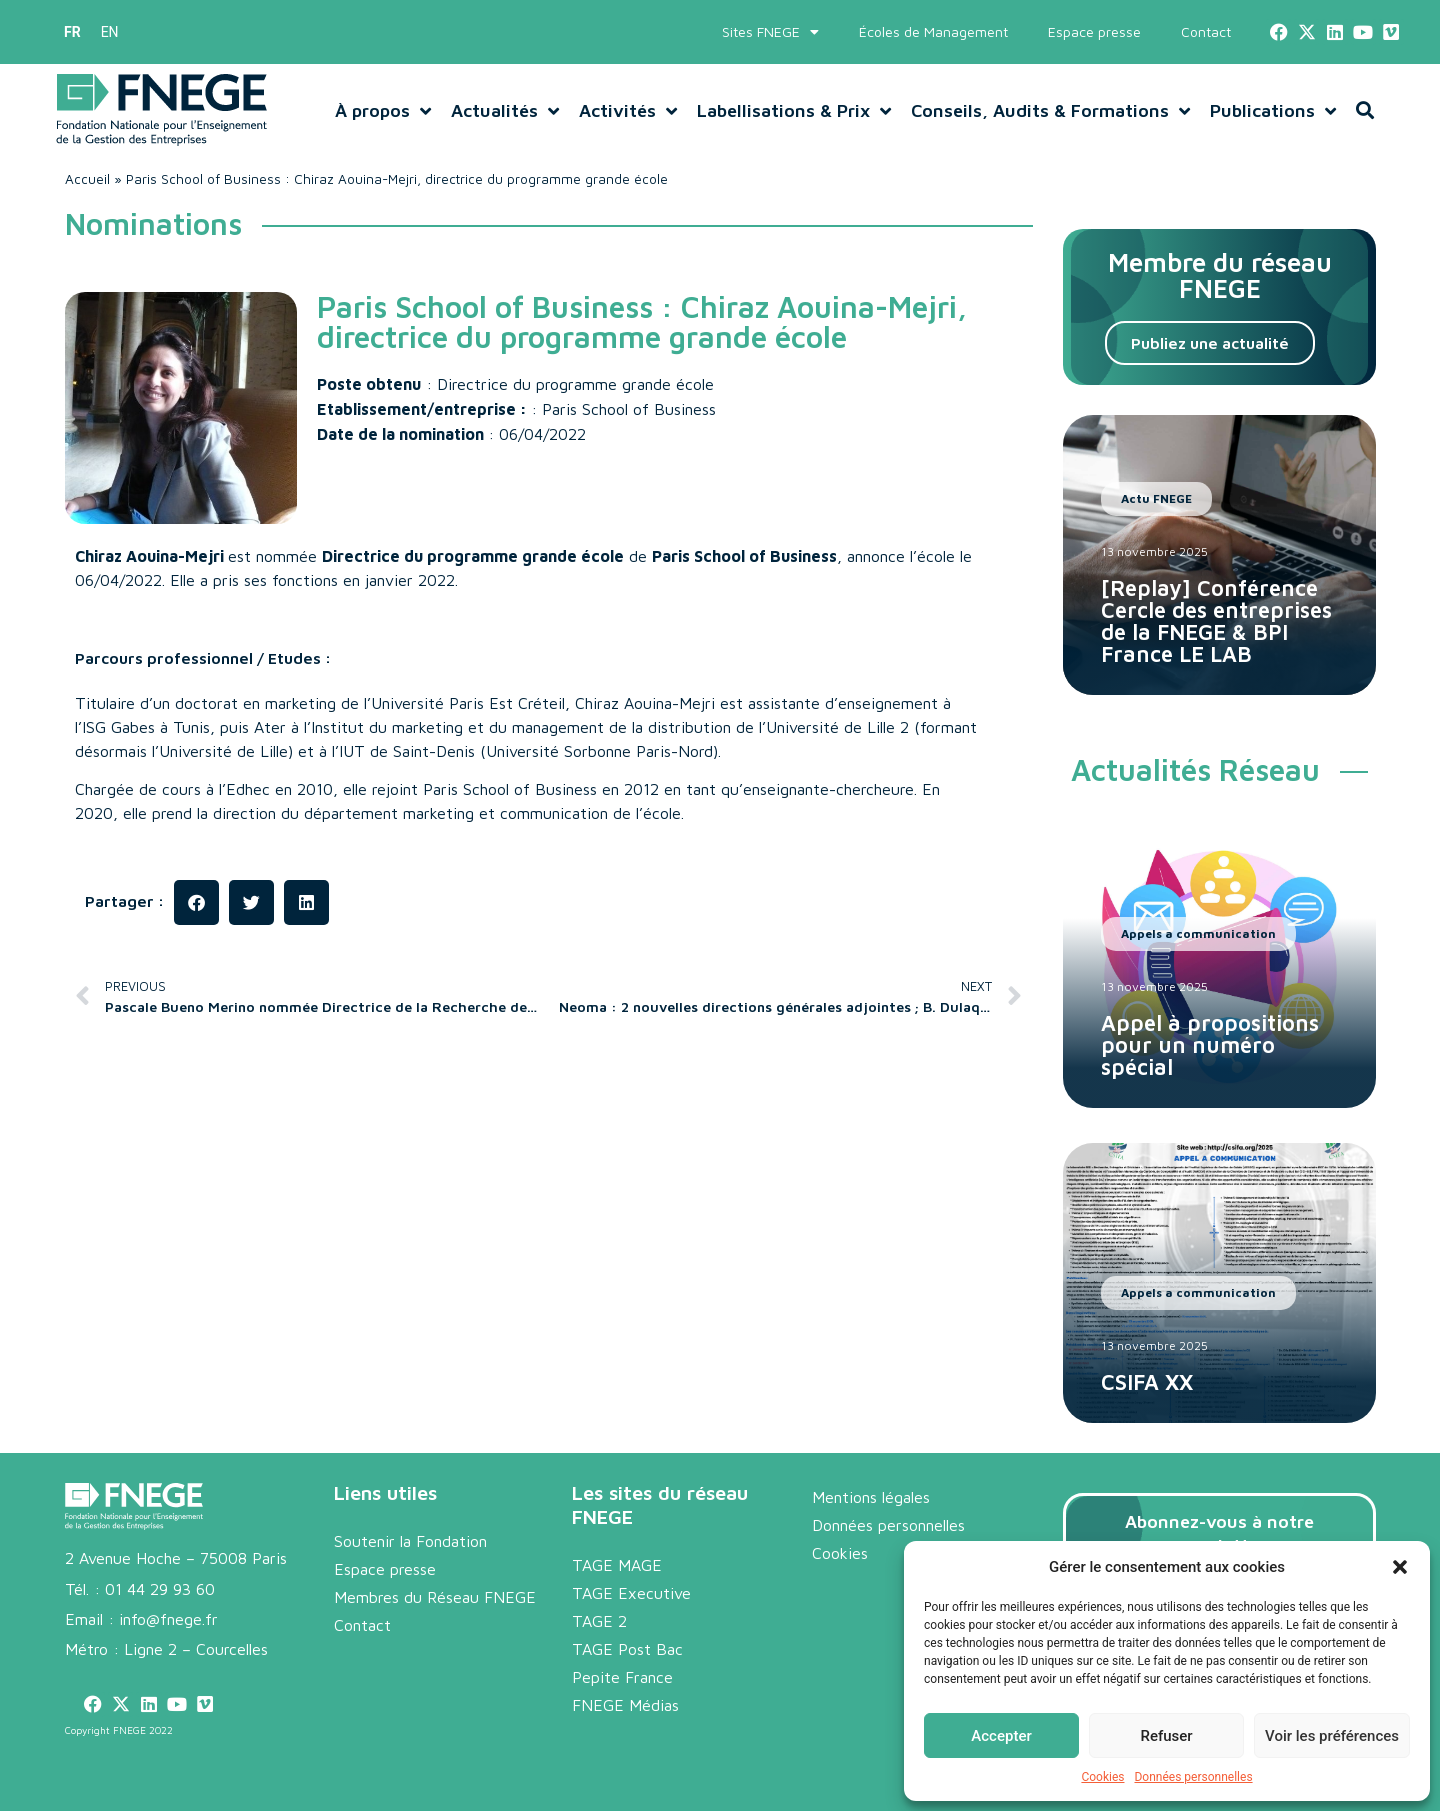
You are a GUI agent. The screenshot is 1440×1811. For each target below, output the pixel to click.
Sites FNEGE (770, 32)
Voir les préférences (1332, 1736)
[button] (1400, 1567)
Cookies (1102, 1777)
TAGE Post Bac (627, 1649)
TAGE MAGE (617, 1565)
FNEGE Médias (625, 1705)
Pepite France (622, 1677)
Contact (1206, 31)
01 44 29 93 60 (160, 1589)
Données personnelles (1193, 1777)
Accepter (1001, 1736)
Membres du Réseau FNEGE (435, 1597)
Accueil (87, 179)
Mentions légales (871, 1497)
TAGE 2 (599, 1621)
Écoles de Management (933, 31)
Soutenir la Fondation (410, 1541)
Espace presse (1094, 31)
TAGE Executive (631, 1593)
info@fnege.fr (168, 1619)
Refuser (1166, 1736)
